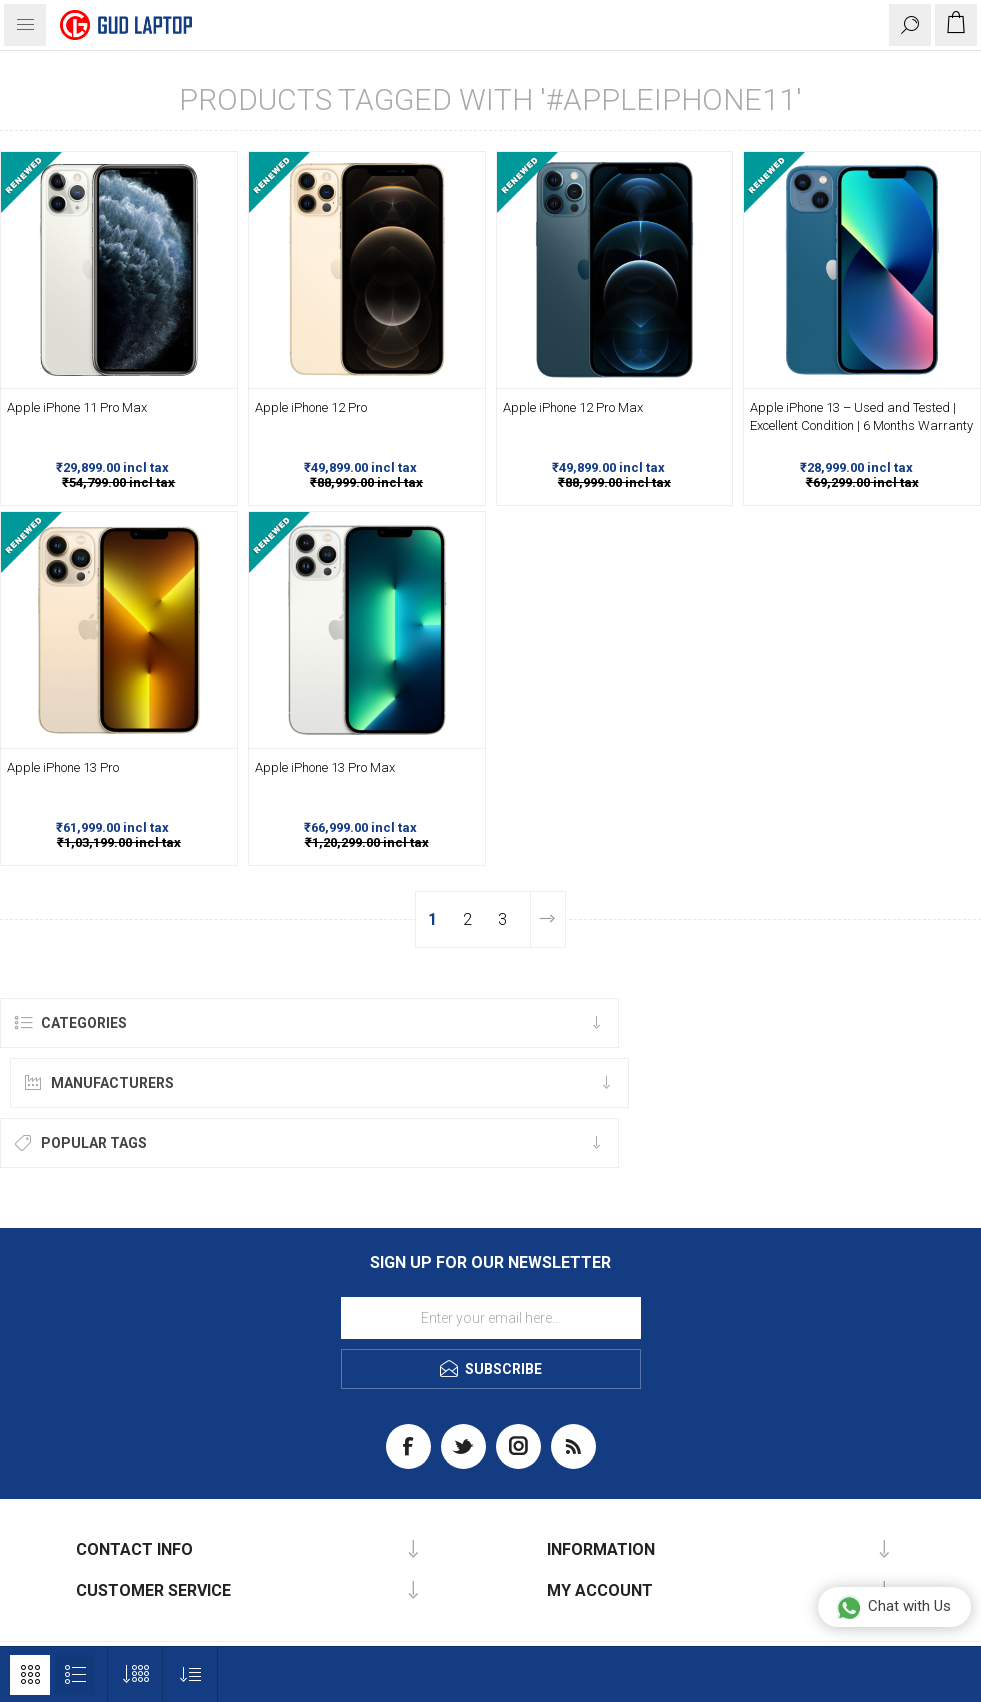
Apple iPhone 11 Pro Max (77, 407)
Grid (30, 1675)
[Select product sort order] (190, 1674)
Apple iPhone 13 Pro (63, 767)
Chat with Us (893, 1607)
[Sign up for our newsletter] (491, 1318)
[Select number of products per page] (135, 1674)
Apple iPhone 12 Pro (311, 407)
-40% (222, 519)
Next (548, 919)
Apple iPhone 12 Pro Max (573, 407)
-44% (470, 159)
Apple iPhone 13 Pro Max (325, 767)
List (75, 1675)
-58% (965, 159)
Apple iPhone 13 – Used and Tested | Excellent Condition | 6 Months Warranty (861, 416)
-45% (222, 159)
